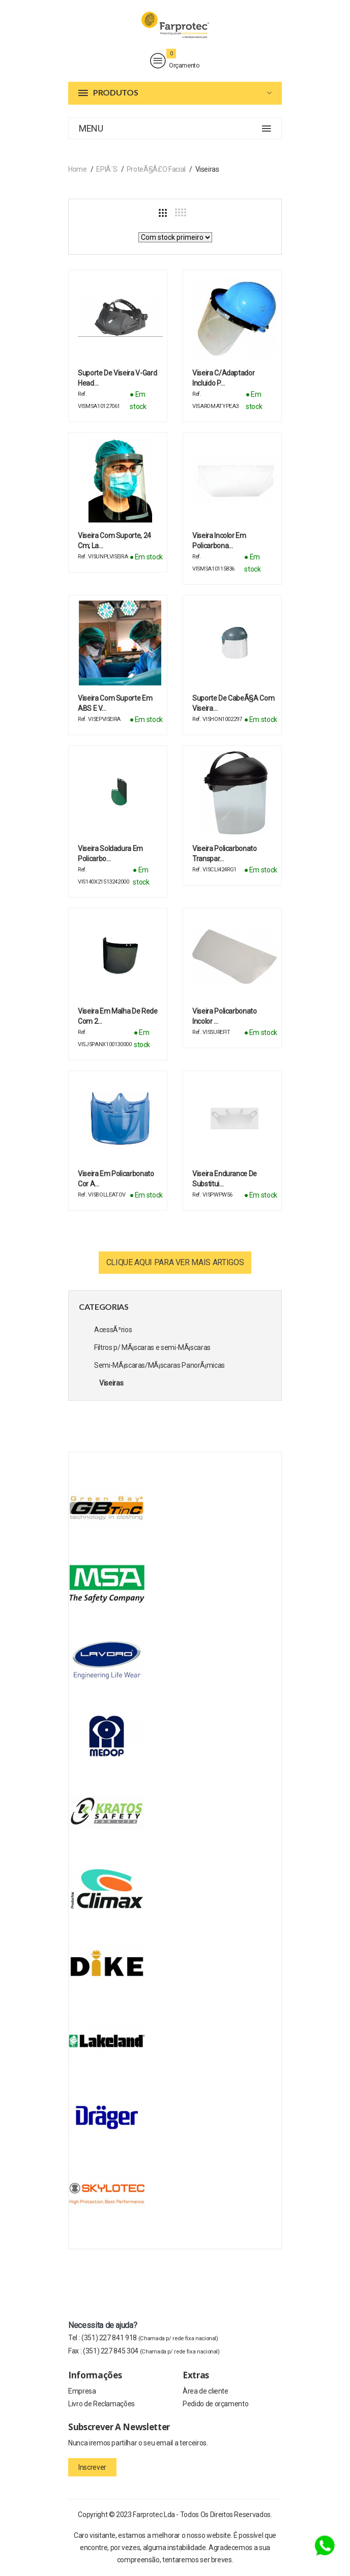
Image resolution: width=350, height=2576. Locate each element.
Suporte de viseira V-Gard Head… (117, 378)
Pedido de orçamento (215, 2404)
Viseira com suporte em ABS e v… (115, 703)
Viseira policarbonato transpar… (224, 853)
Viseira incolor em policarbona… (219, 540)
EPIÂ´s (106, 169)
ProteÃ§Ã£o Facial (156, 169)
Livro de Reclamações (101, 2404)
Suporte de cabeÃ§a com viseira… (233, 703)
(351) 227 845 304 (151, 2351)
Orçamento (175, 60)
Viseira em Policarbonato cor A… (116, 1179)
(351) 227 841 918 (149, 2338)
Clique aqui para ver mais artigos (175, 1262)
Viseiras (111, 1383)
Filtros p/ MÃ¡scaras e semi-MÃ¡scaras (152, 1347)
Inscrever (92, 2467)
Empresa (82, 2391)
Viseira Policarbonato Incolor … (224, 1016)
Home (77, 169)
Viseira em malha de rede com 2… (118, 1016)
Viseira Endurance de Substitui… (224, 1179)
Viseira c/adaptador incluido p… (223, 378)
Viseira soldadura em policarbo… (110, 853)
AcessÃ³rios (113, 1330)
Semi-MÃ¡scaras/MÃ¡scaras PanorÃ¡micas (159, 1365)
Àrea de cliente (205, 2391)
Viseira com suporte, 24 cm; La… (114, 540)
